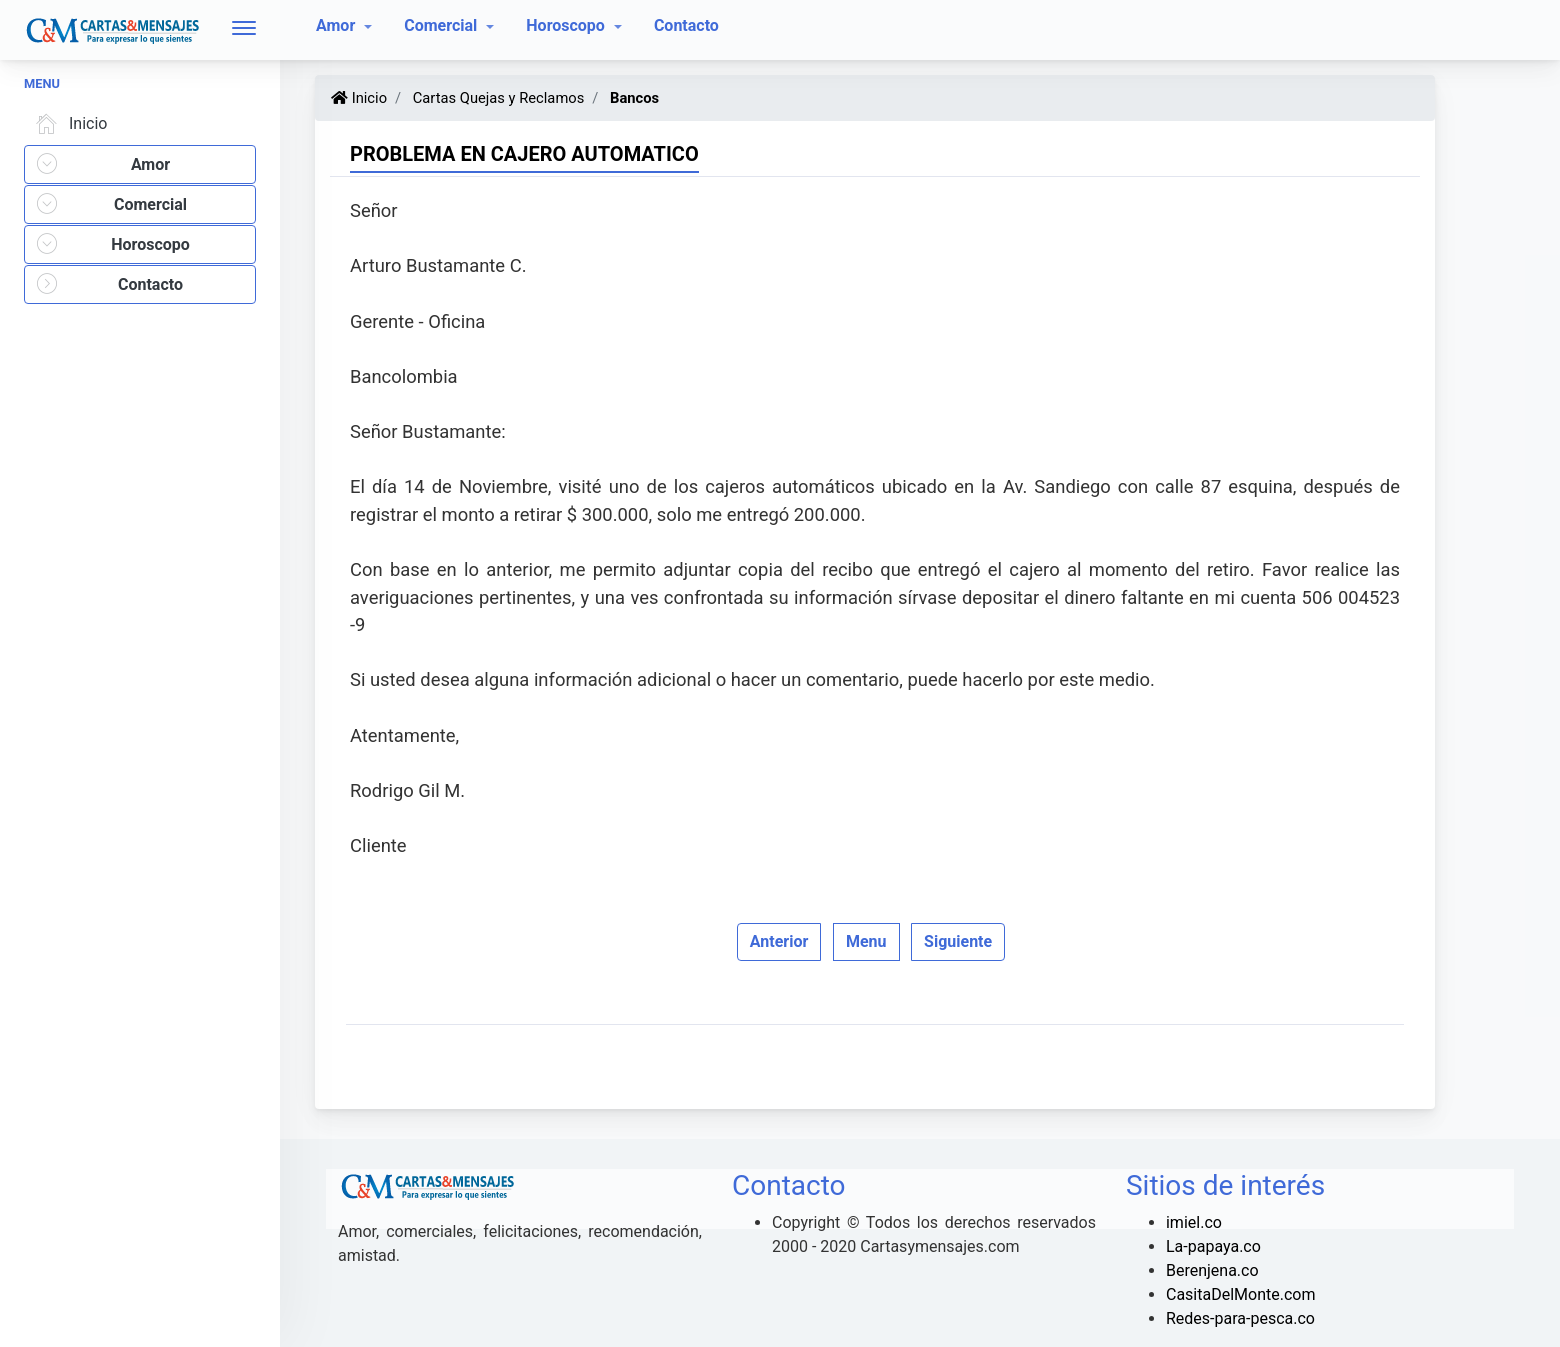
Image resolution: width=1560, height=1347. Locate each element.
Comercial (442, 25)
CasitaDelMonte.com (1240, 1294)
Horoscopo (567, 25)
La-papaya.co (1213, 1246)
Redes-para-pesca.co (1240, 1318)
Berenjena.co (1212, 1270)
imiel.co (1194, 1222)
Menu (866, 941)
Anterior (779, 941)
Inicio (68, 124)
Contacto (686, 25)
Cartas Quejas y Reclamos (496, 98)
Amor (337, 25)
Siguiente (958, 941)
